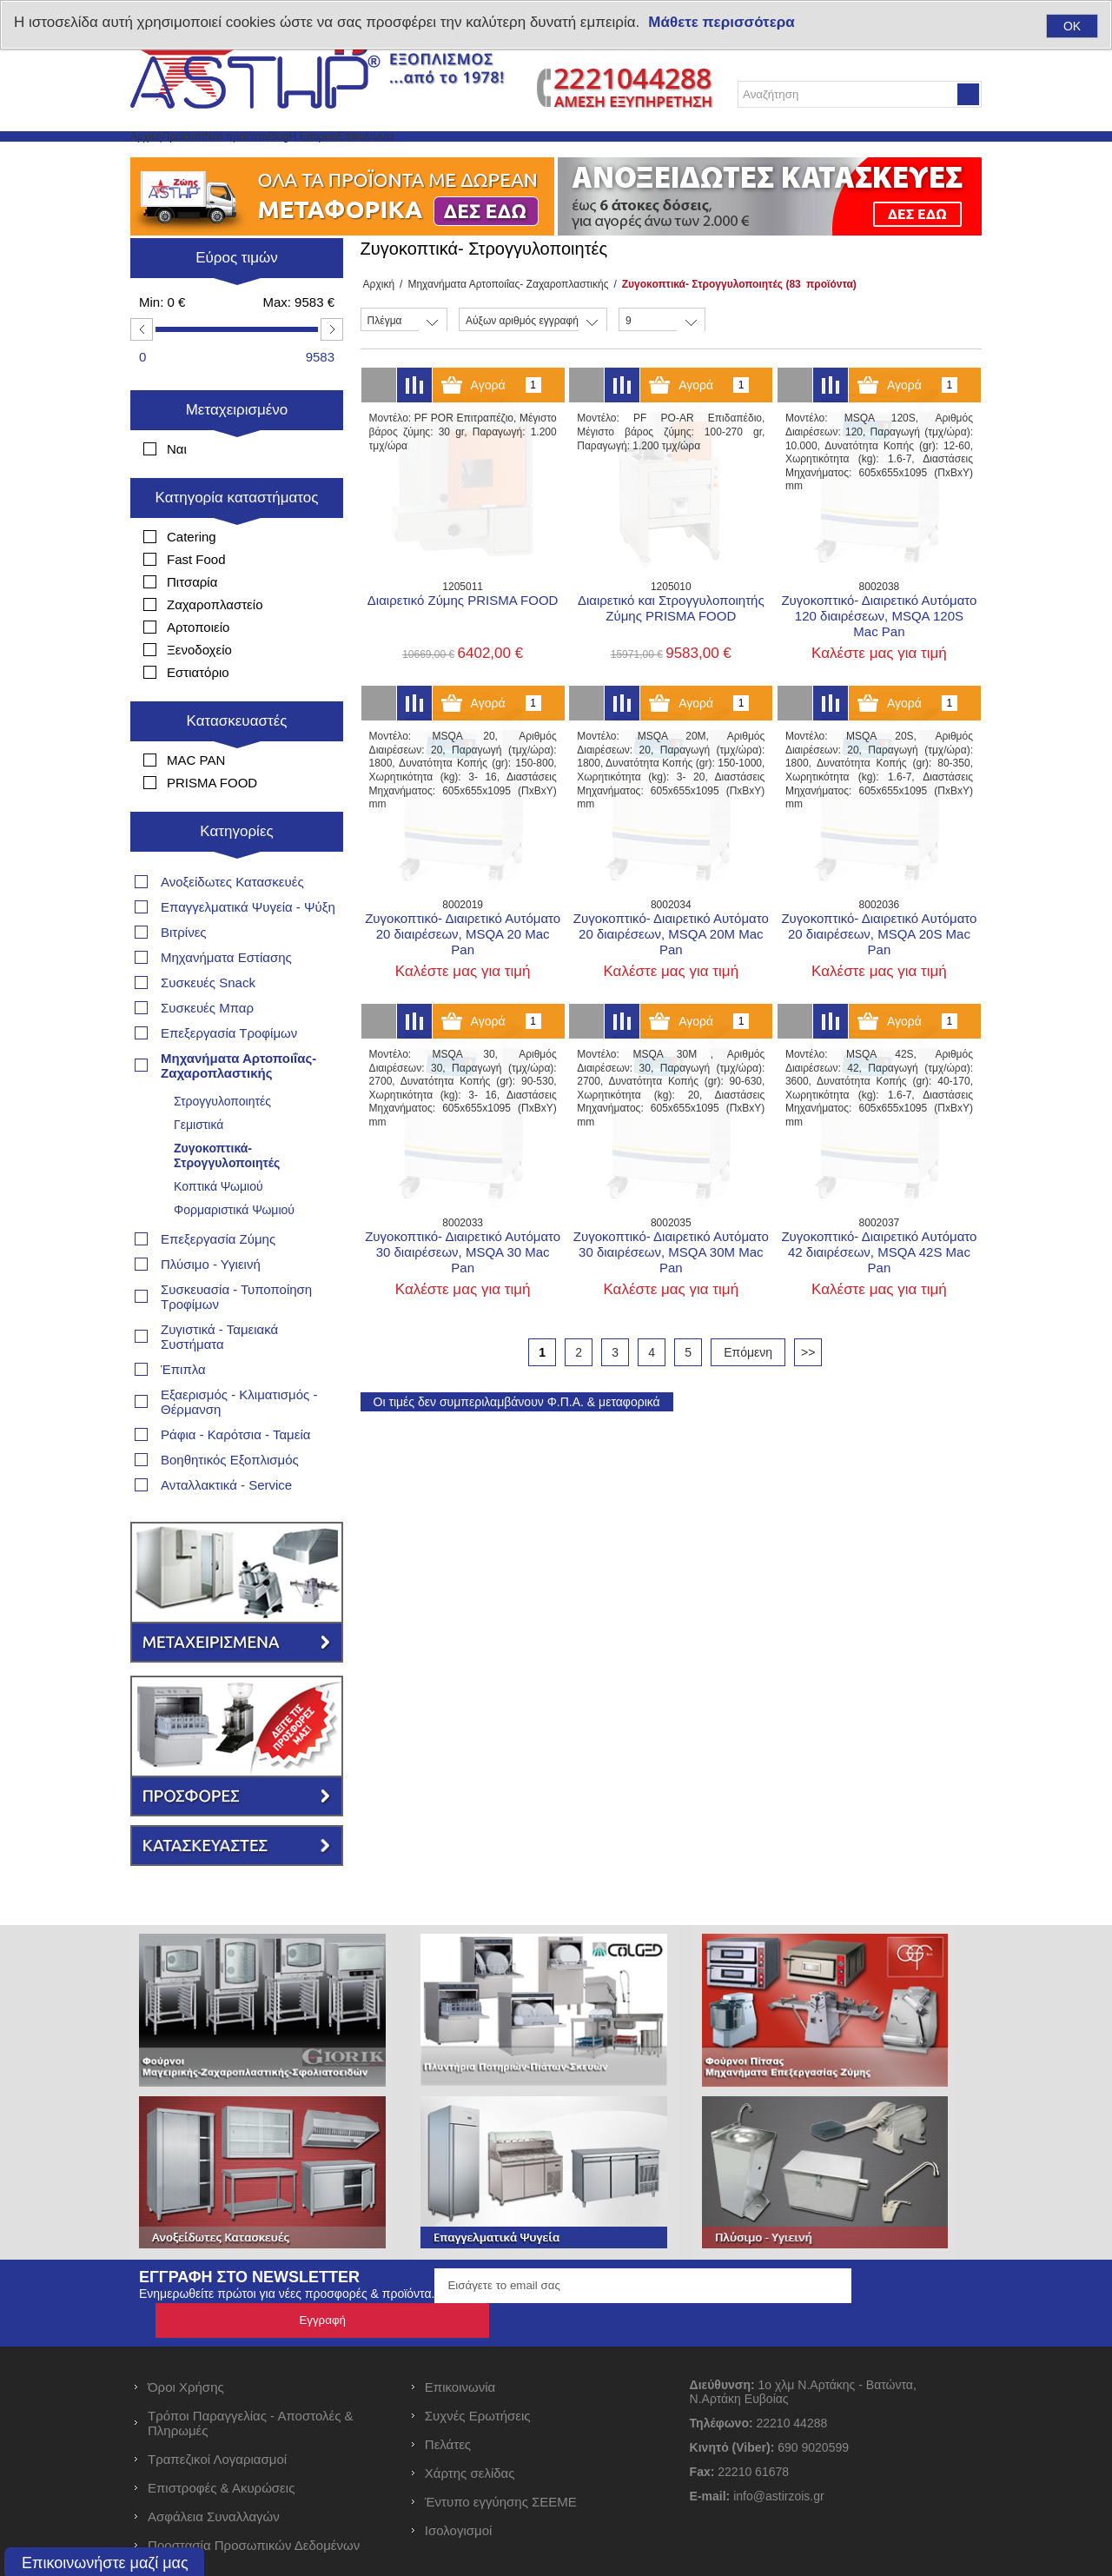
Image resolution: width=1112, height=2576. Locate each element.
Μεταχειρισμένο (237, 451)
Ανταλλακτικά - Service (226, 1473)
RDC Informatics (694, 2565)
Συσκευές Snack (208, 971)
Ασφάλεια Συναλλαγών (214, 2470)
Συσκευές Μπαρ (207, 996)
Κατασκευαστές (237, 762)
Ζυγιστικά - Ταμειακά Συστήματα (219, 1325)
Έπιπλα (183, 1358)
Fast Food (196, 601)
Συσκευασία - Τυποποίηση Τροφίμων (236, 1285)
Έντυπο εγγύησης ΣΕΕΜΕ (501, 2455)
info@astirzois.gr (778, 2450)
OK (1072, 26)
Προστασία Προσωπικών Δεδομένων (254, 2499)
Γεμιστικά (198, 1113)
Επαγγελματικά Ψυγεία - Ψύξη (248, 895)
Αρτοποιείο (198, 668)
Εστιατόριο (198, 714)
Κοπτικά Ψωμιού (218, 1175)
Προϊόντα (240, 156)
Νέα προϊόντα (337, 156)
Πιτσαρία (192, 623)
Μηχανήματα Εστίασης (226, 946)
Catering (191, 578)
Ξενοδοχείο (199, 691)
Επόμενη (748, 1394)
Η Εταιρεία (491, 156)
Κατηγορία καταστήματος (237, 539)
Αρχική (164, 156)
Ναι (177, 490)
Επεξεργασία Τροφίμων (229, 1021)
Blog (419, 156)
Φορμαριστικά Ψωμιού (234, 1198)
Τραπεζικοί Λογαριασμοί (217, 2413)
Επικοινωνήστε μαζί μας (105, 2563)
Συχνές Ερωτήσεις (478, 2369)
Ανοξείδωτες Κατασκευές (232, 870)
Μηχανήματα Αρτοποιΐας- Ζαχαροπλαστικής (502, 326)
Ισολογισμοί (459, 2484)
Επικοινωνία (588, 156)
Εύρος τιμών (236, 299)
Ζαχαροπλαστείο (214, 646)
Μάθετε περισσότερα (721, 22)
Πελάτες (448, 2398)
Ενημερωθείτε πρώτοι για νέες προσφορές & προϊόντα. (286, 2282)
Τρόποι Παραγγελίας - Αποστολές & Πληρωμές (251, 2377)
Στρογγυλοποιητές (222, 1090)
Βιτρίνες (184, 920)
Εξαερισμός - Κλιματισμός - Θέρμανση (239, 1390)
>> (808, 1394)
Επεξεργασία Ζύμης (218, 1227)
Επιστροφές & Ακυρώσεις (221, 2441)
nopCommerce (472, 2565)
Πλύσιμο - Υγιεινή (211, 1252)
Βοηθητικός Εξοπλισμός (230, 1448)
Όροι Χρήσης (186, 2341)
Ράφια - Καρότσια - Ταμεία (235, 1423)
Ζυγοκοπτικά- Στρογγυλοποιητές (227, 1144)
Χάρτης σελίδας (470, 2427)
